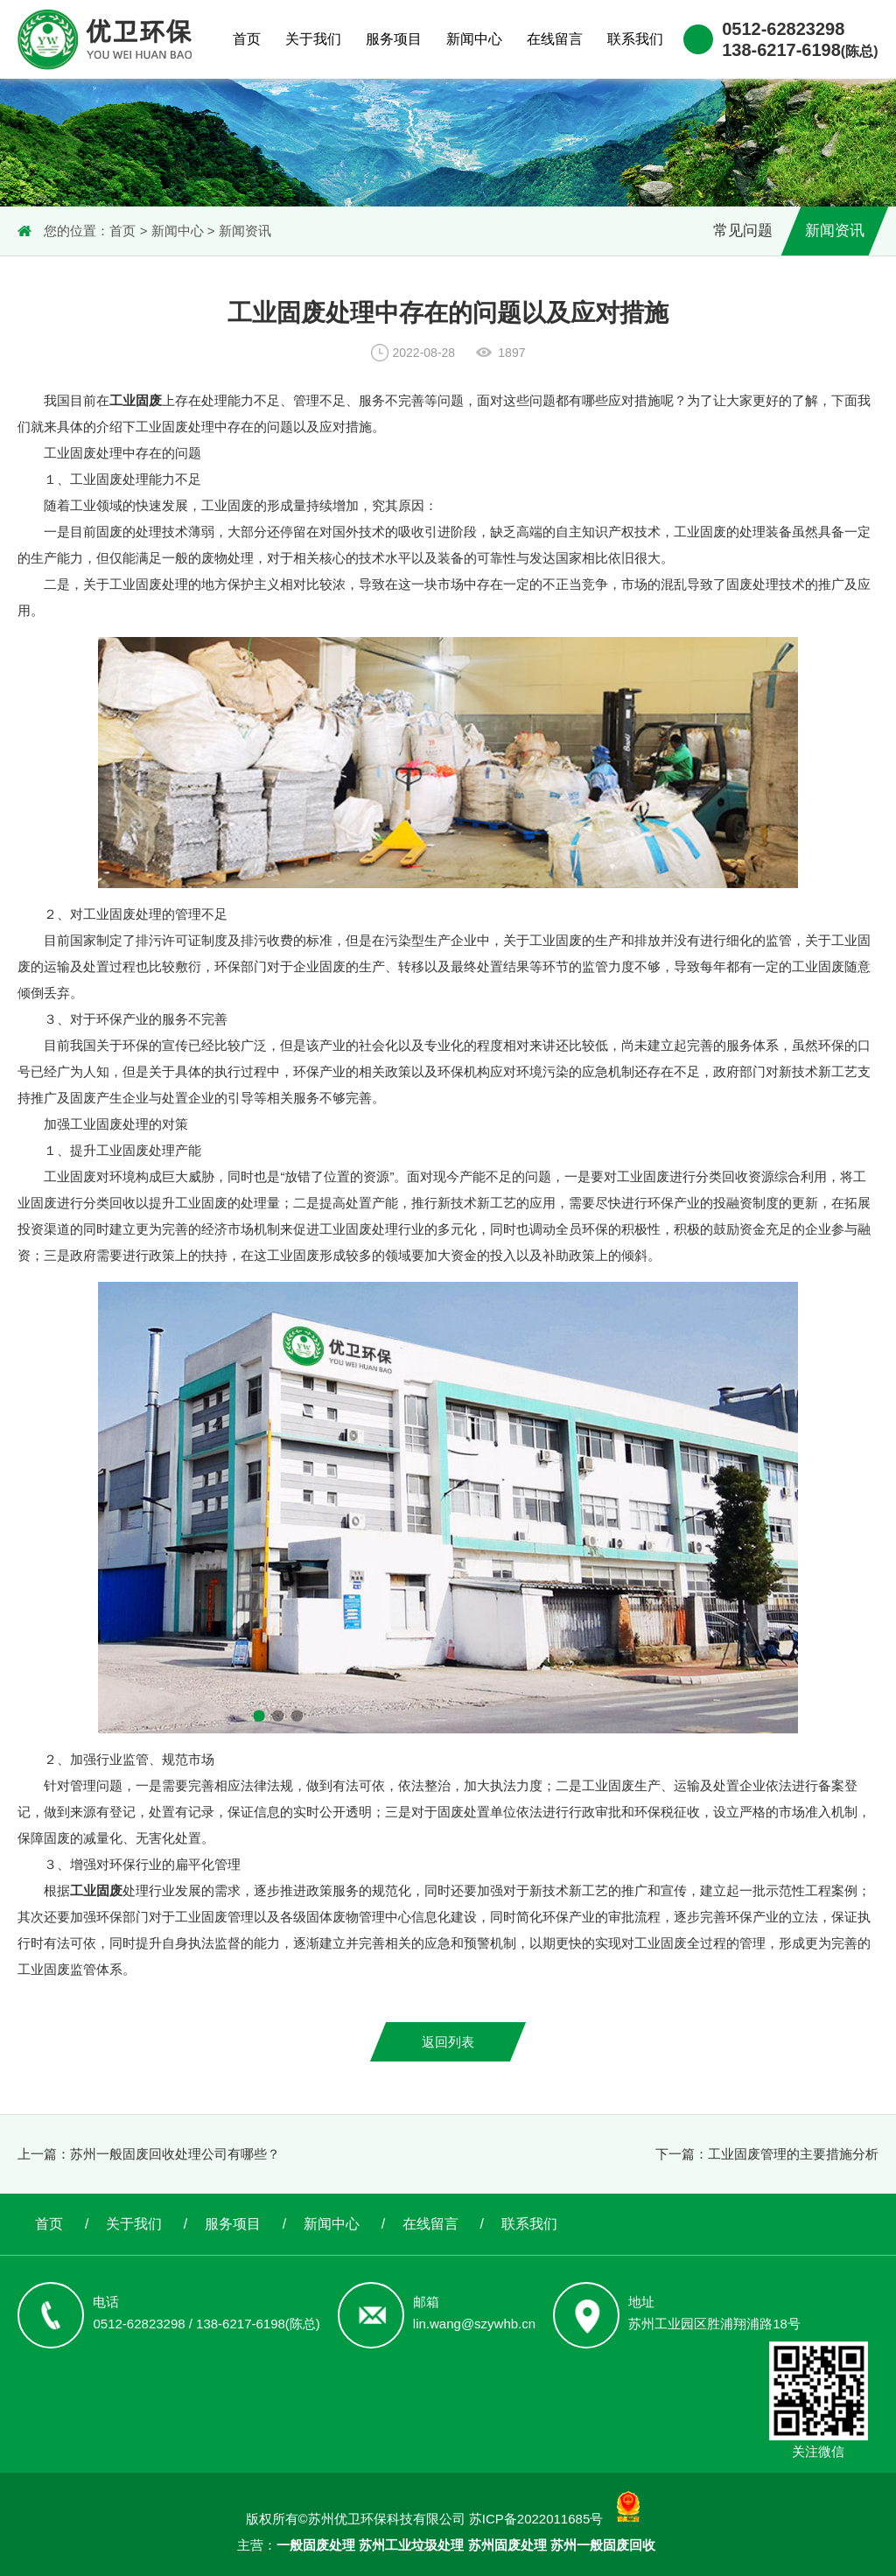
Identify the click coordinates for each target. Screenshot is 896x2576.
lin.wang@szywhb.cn (474, 2323)
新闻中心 (474, 39)
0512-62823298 (783, 28)
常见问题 (743, 230)
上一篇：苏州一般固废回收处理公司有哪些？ (149, 2153)
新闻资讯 (245, 230)
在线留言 (555, 39)
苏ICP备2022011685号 (536, 2518)
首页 (247, 39)
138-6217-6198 (800, 50)
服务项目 (394, 39)
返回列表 (448, 2041)
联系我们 (635, 39)
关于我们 (313, 39)
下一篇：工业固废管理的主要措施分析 (766, 2153)
